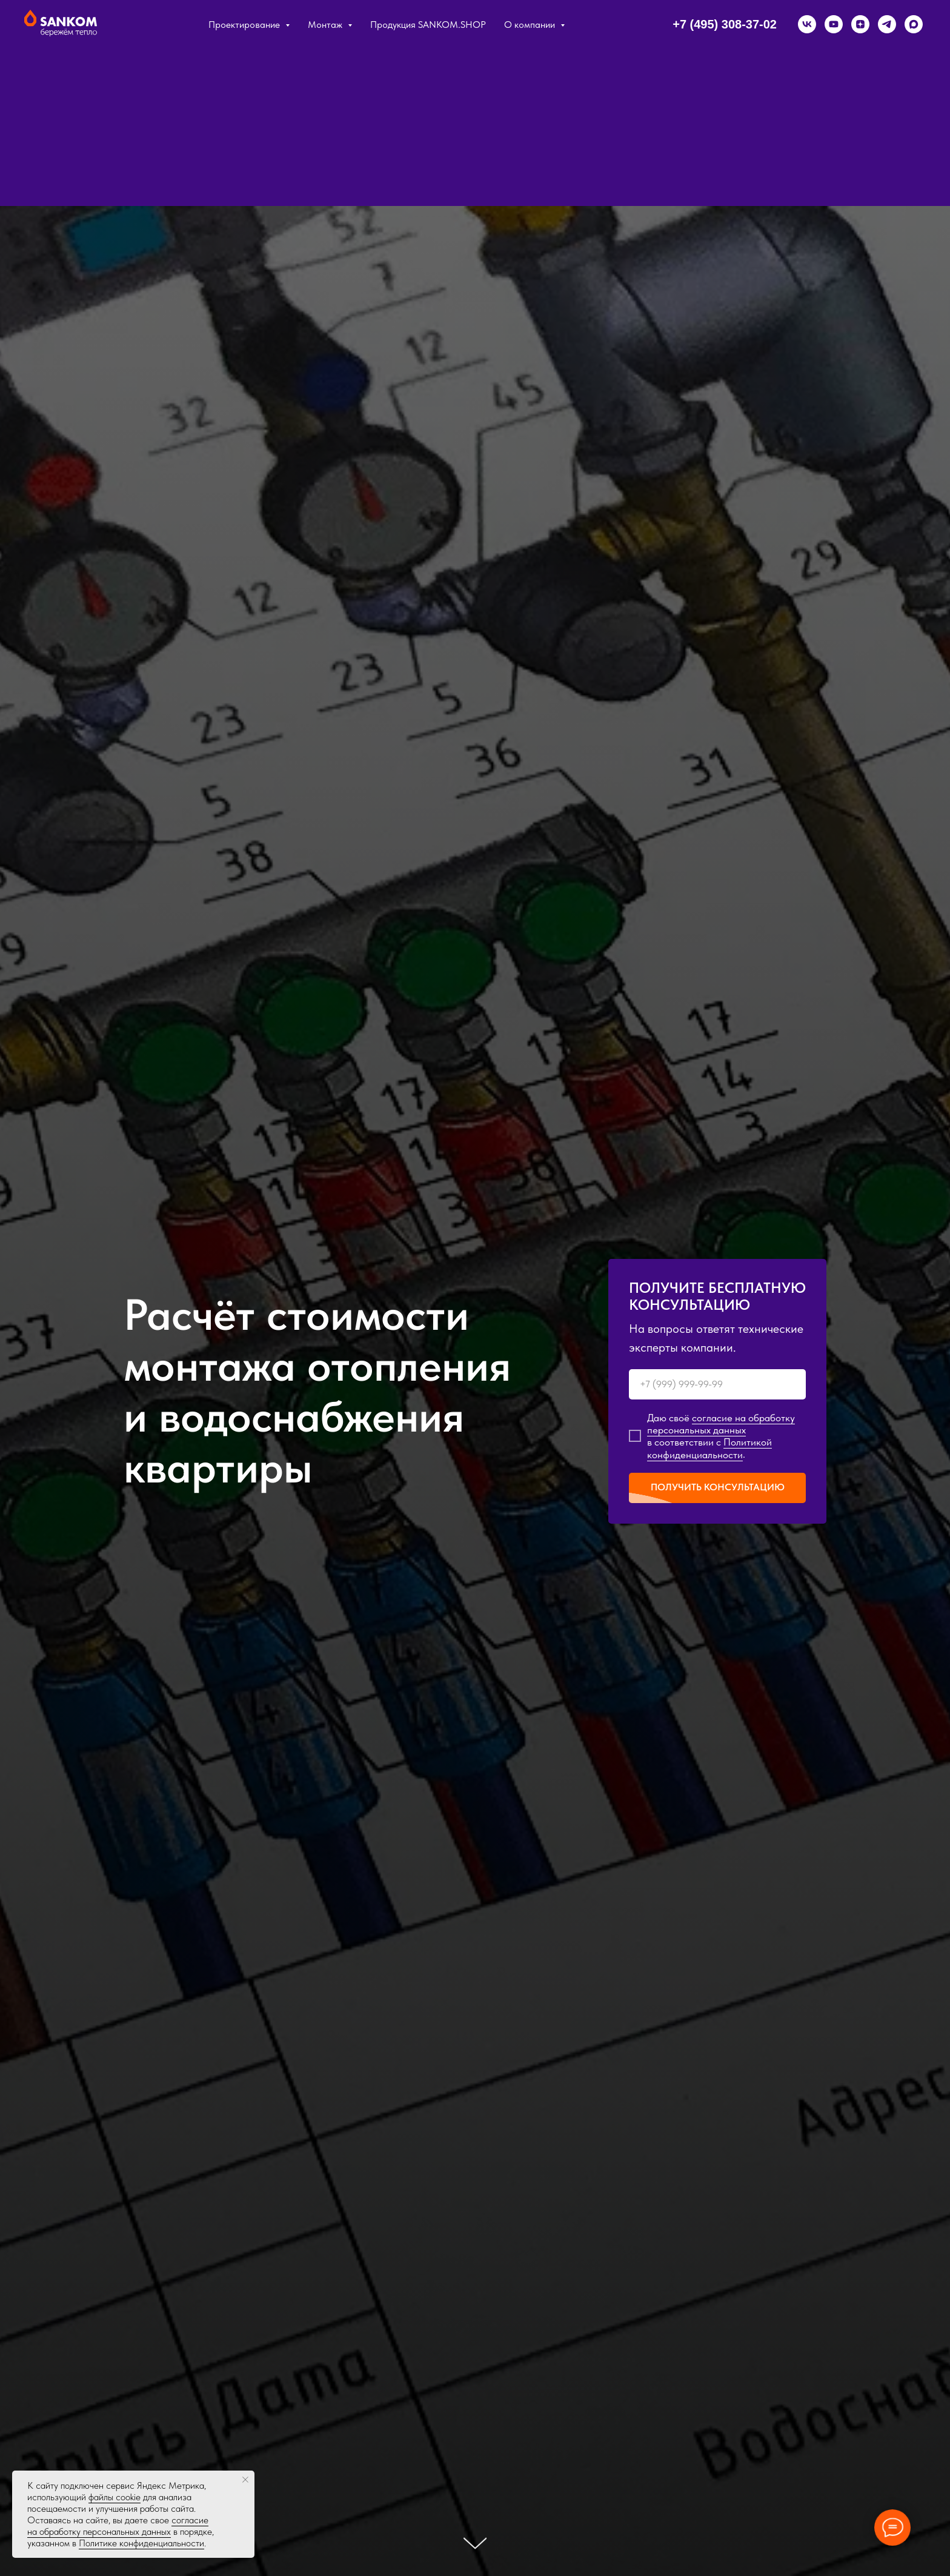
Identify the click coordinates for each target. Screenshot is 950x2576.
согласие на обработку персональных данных (117, 2525)
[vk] (807, 24)
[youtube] (834, 24)
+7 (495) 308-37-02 (725, 24)
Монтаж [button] (326, 24)
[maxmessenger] (914, 24)
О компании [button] (530, 24)
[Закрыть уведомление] (245, 2480)
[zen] (860, 24)
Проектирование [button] (245, 24)
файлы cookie (114, 2497)
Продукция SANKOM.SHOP (428, 24)
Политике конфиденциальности (141, 2543)
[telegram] (887, 24)
